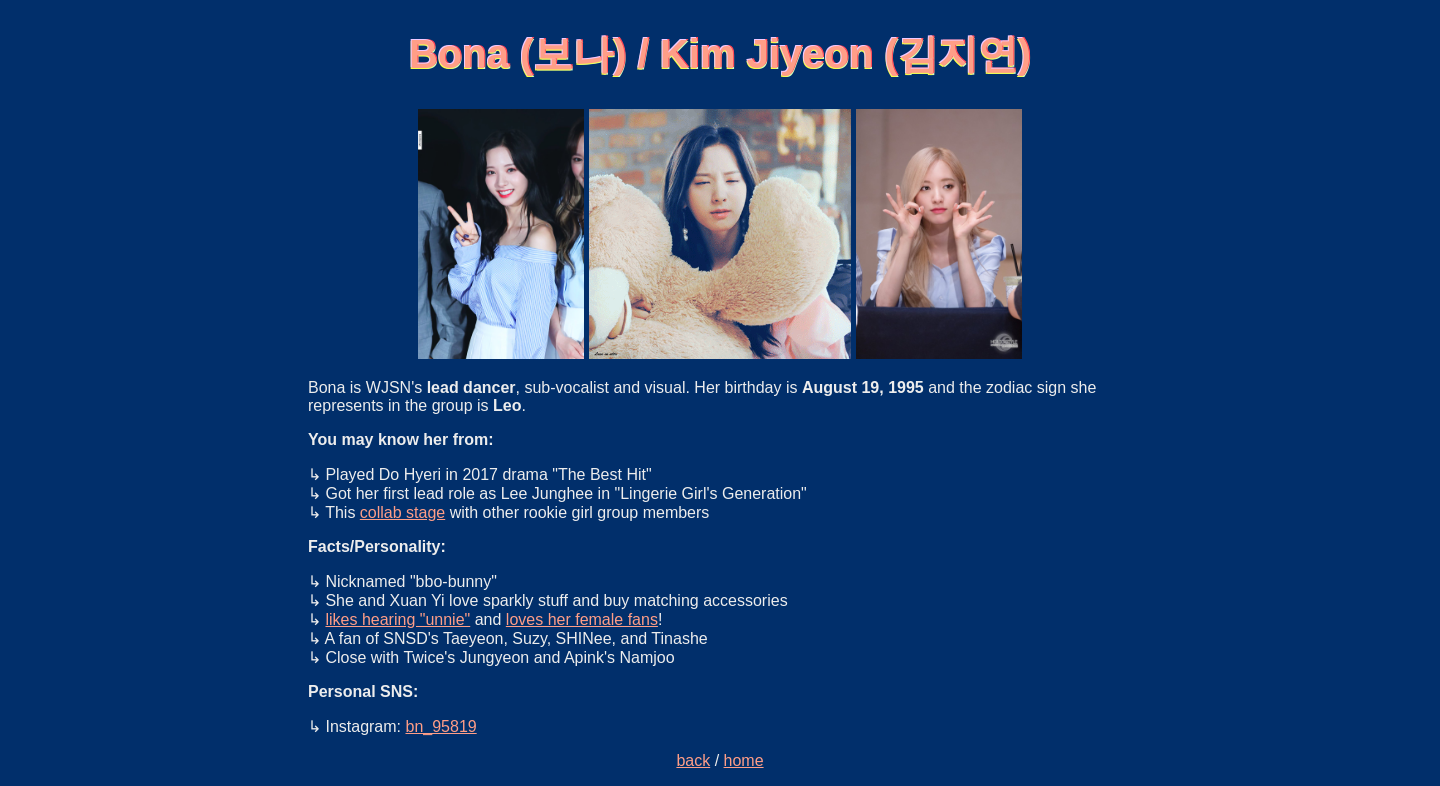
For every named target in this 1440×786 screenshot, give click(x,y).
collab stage (402, 512)
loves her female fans (582, 619)
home (744, 760)
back (693, 760)
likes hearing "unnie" (397, 619)
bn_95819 (440, 726)
